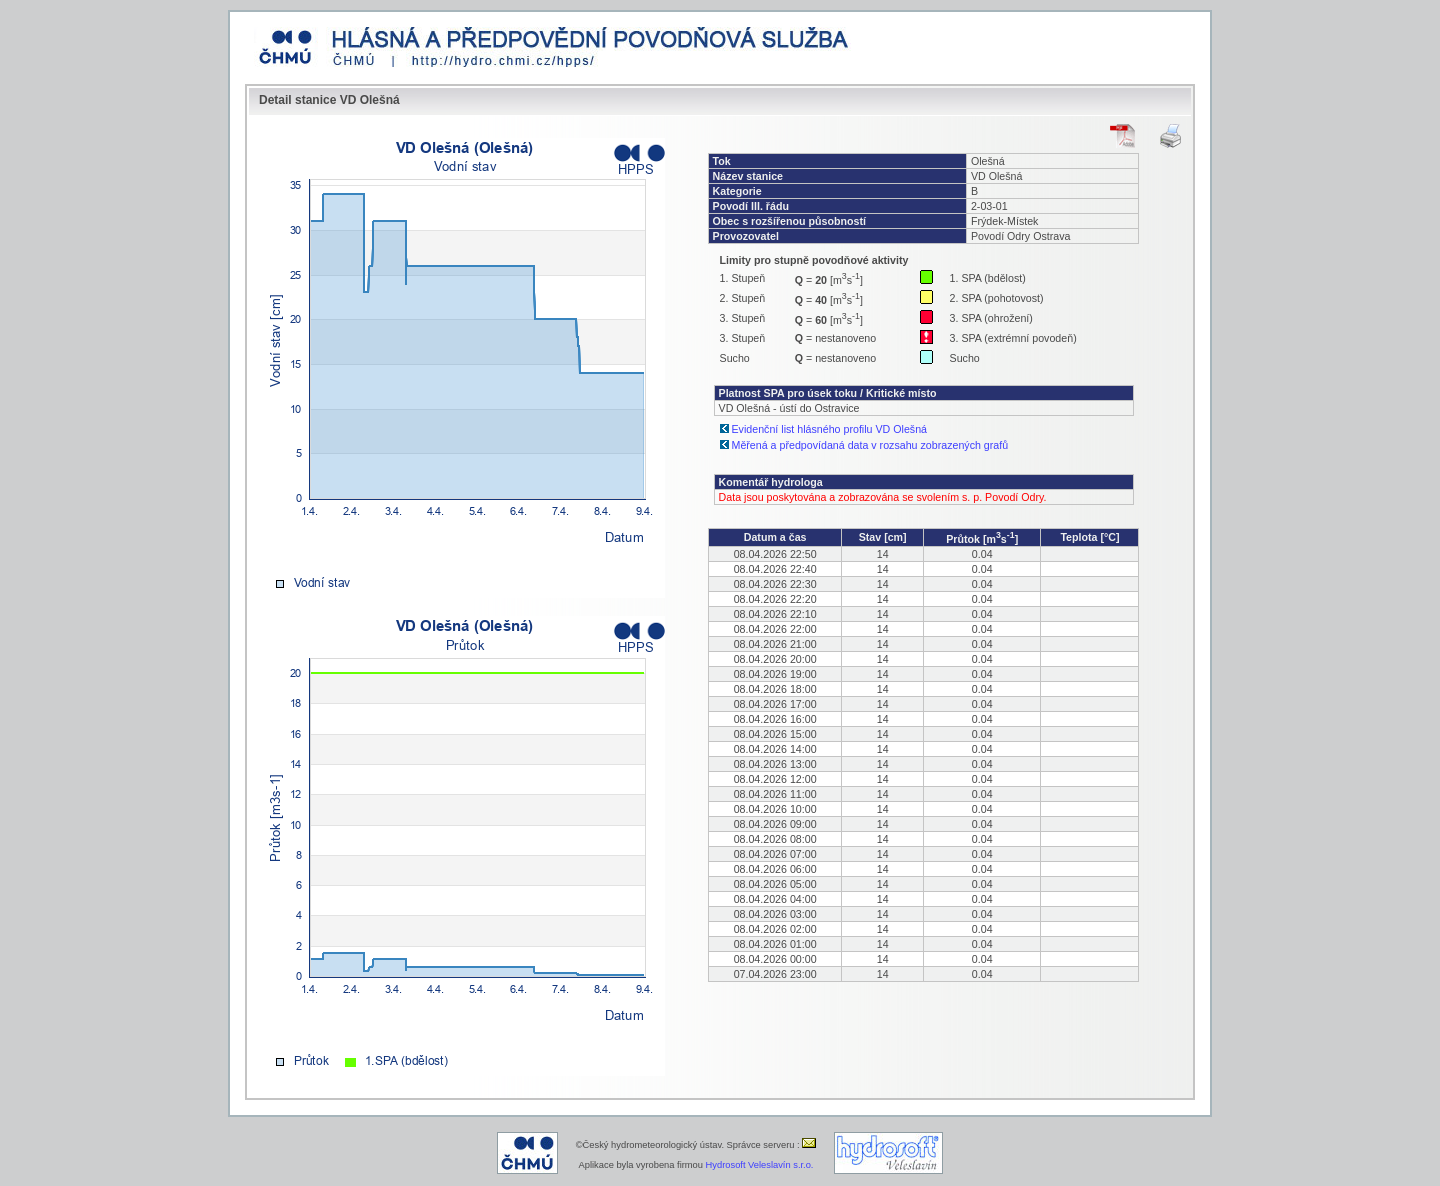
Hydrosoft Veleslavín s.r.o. (760, 1165)
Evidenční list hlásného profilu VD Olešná (829, 429)
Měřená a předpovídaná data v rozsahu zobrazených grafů (870, 445)
